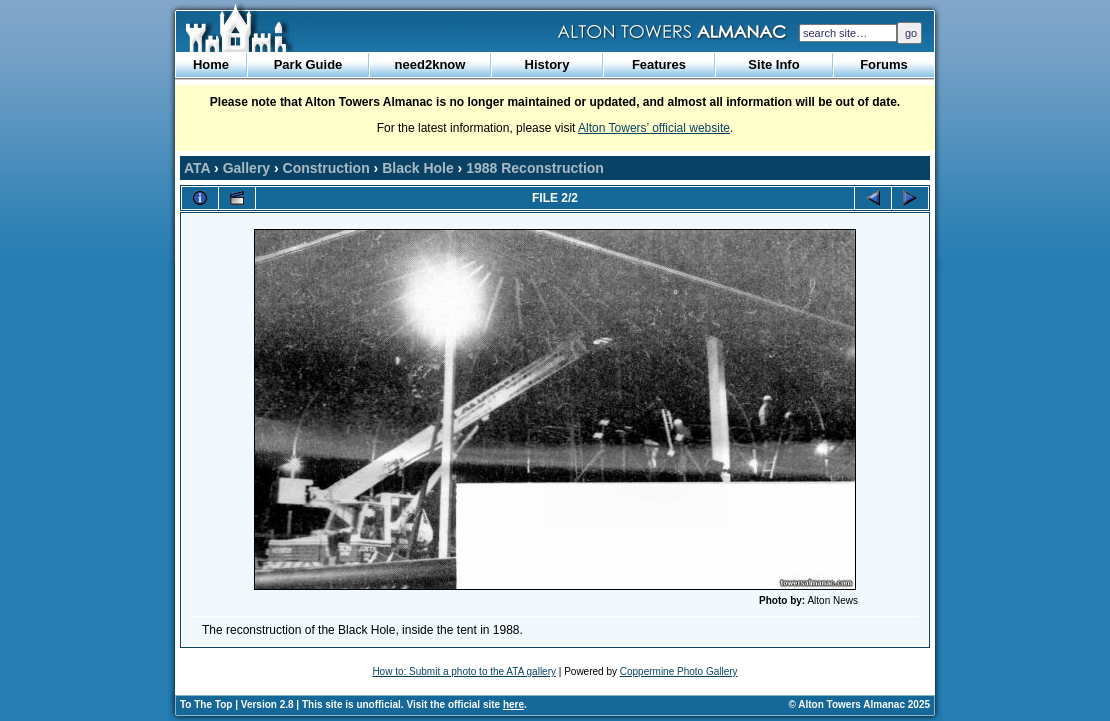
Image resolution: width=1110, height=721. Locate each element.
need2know (430, 64)
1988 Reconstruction (535, 168)
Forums (884, 64)
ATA (197, 168)
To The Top (206, 704)
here (513, 704)
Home (211, 64)
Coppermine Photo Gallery (679, 671)
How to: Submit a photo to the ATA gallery (464, 671)
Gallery (246, 168)
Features (659, 64)
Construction (326, 168)
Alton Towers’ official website (654, 128)
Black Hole (418, 168)
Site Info (773, 64)
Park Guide (308, 64)
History (547, 64)
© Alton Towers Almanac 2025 (859, 704)
